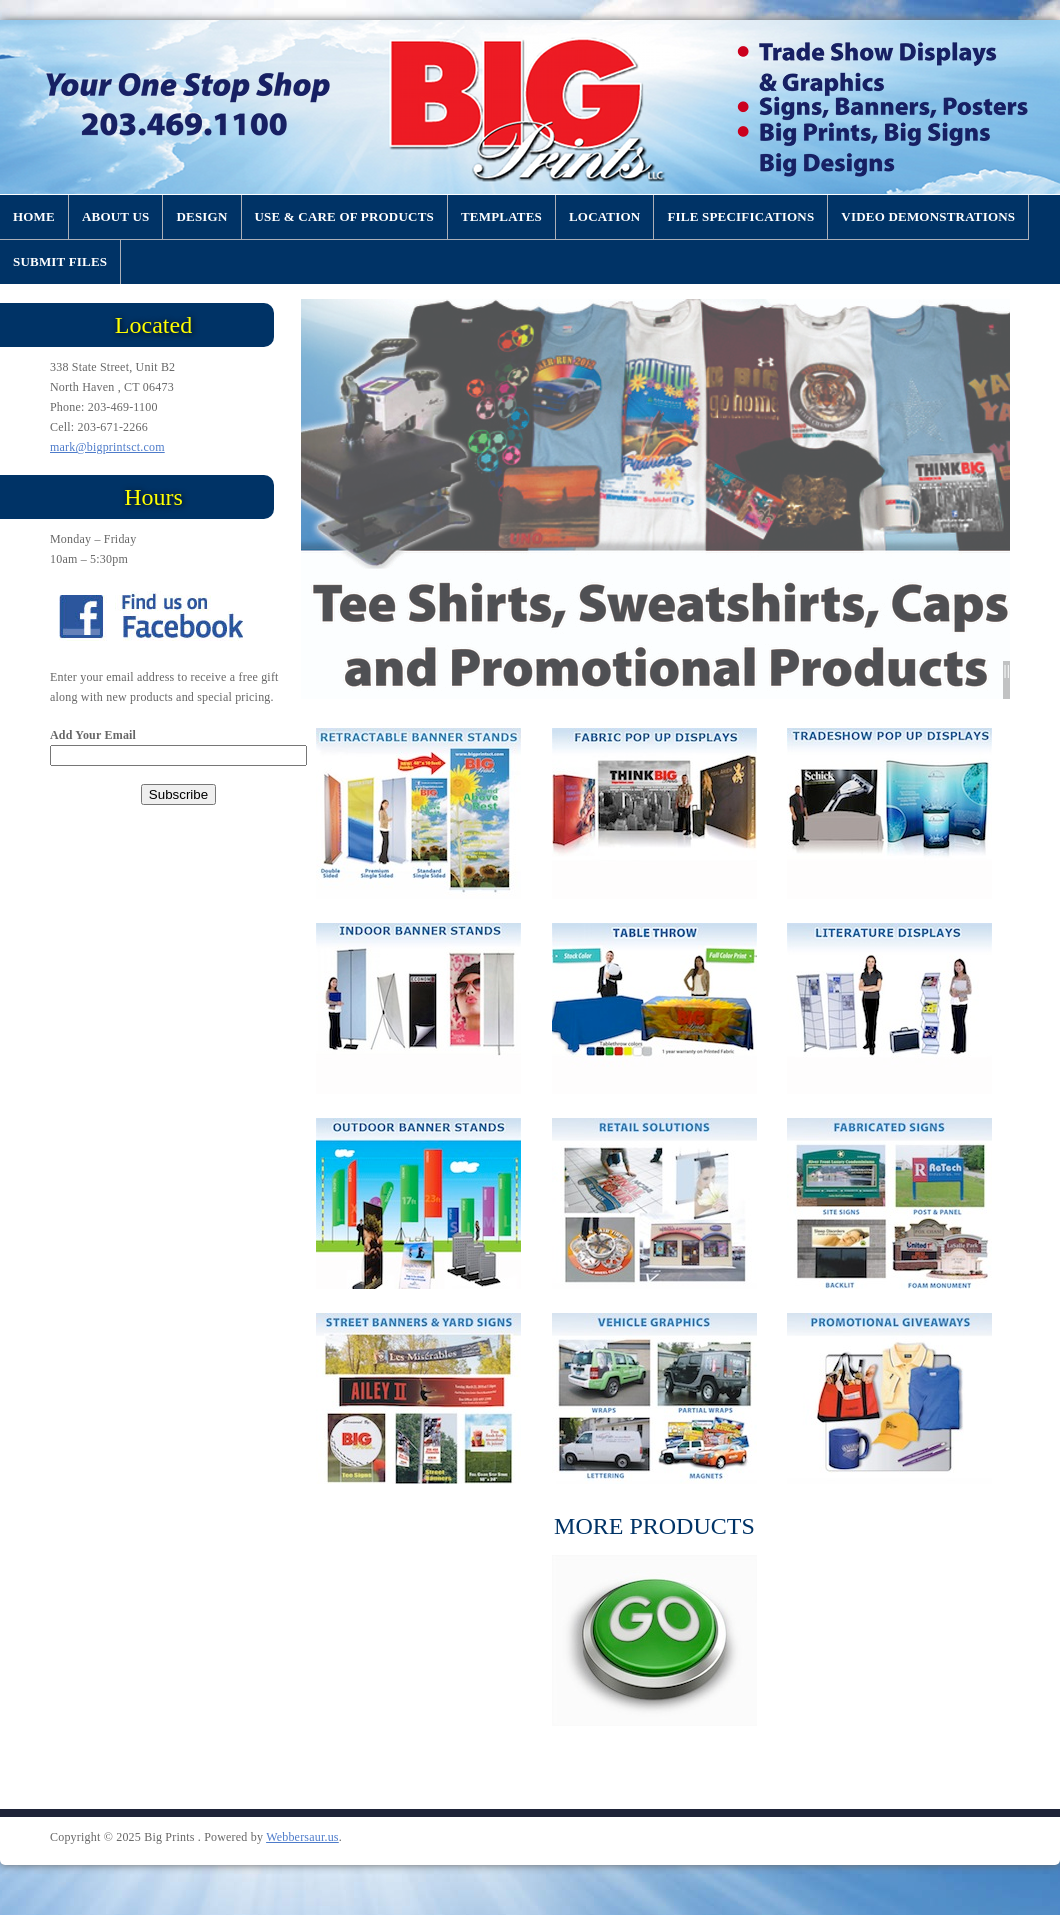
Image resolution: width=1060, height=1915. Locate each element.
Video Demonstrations (928, 216)
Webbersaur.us (302, 1837)
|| (1006, 670)
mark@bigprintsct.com (107, 447)
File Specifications (740, 216)
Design (201, 216)
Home (34, 216)
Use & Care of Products (344, 216)
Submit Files (60, 261)
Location (604, 216)
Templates (501, 216)
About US (115, 216)
